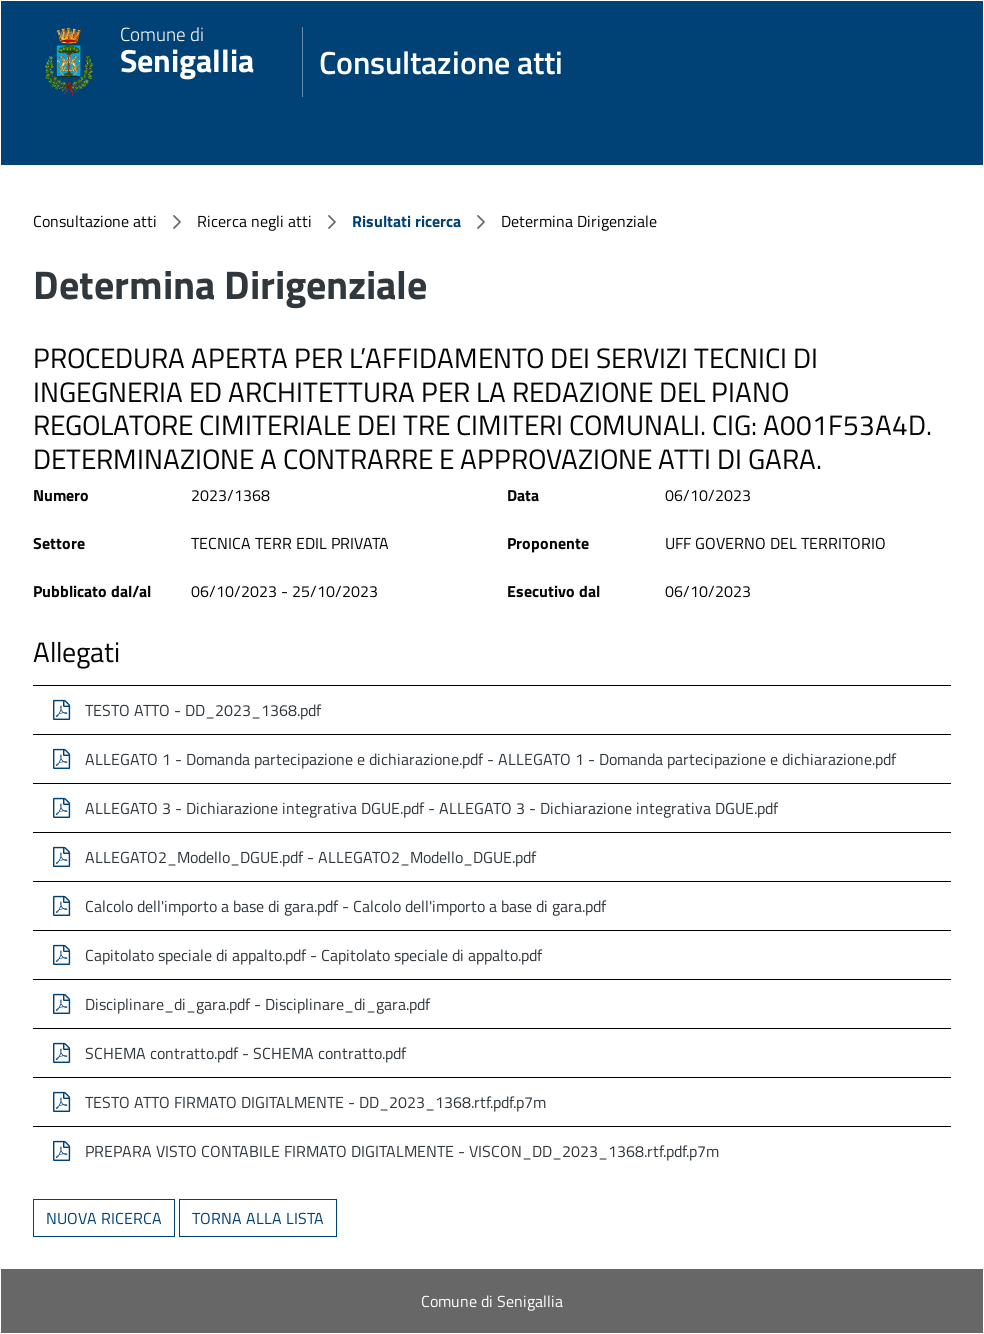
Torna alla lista (258, 1218)
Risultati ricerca (406, 221)
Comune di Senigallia (492, 1301)
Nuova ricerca (104, 1218)
